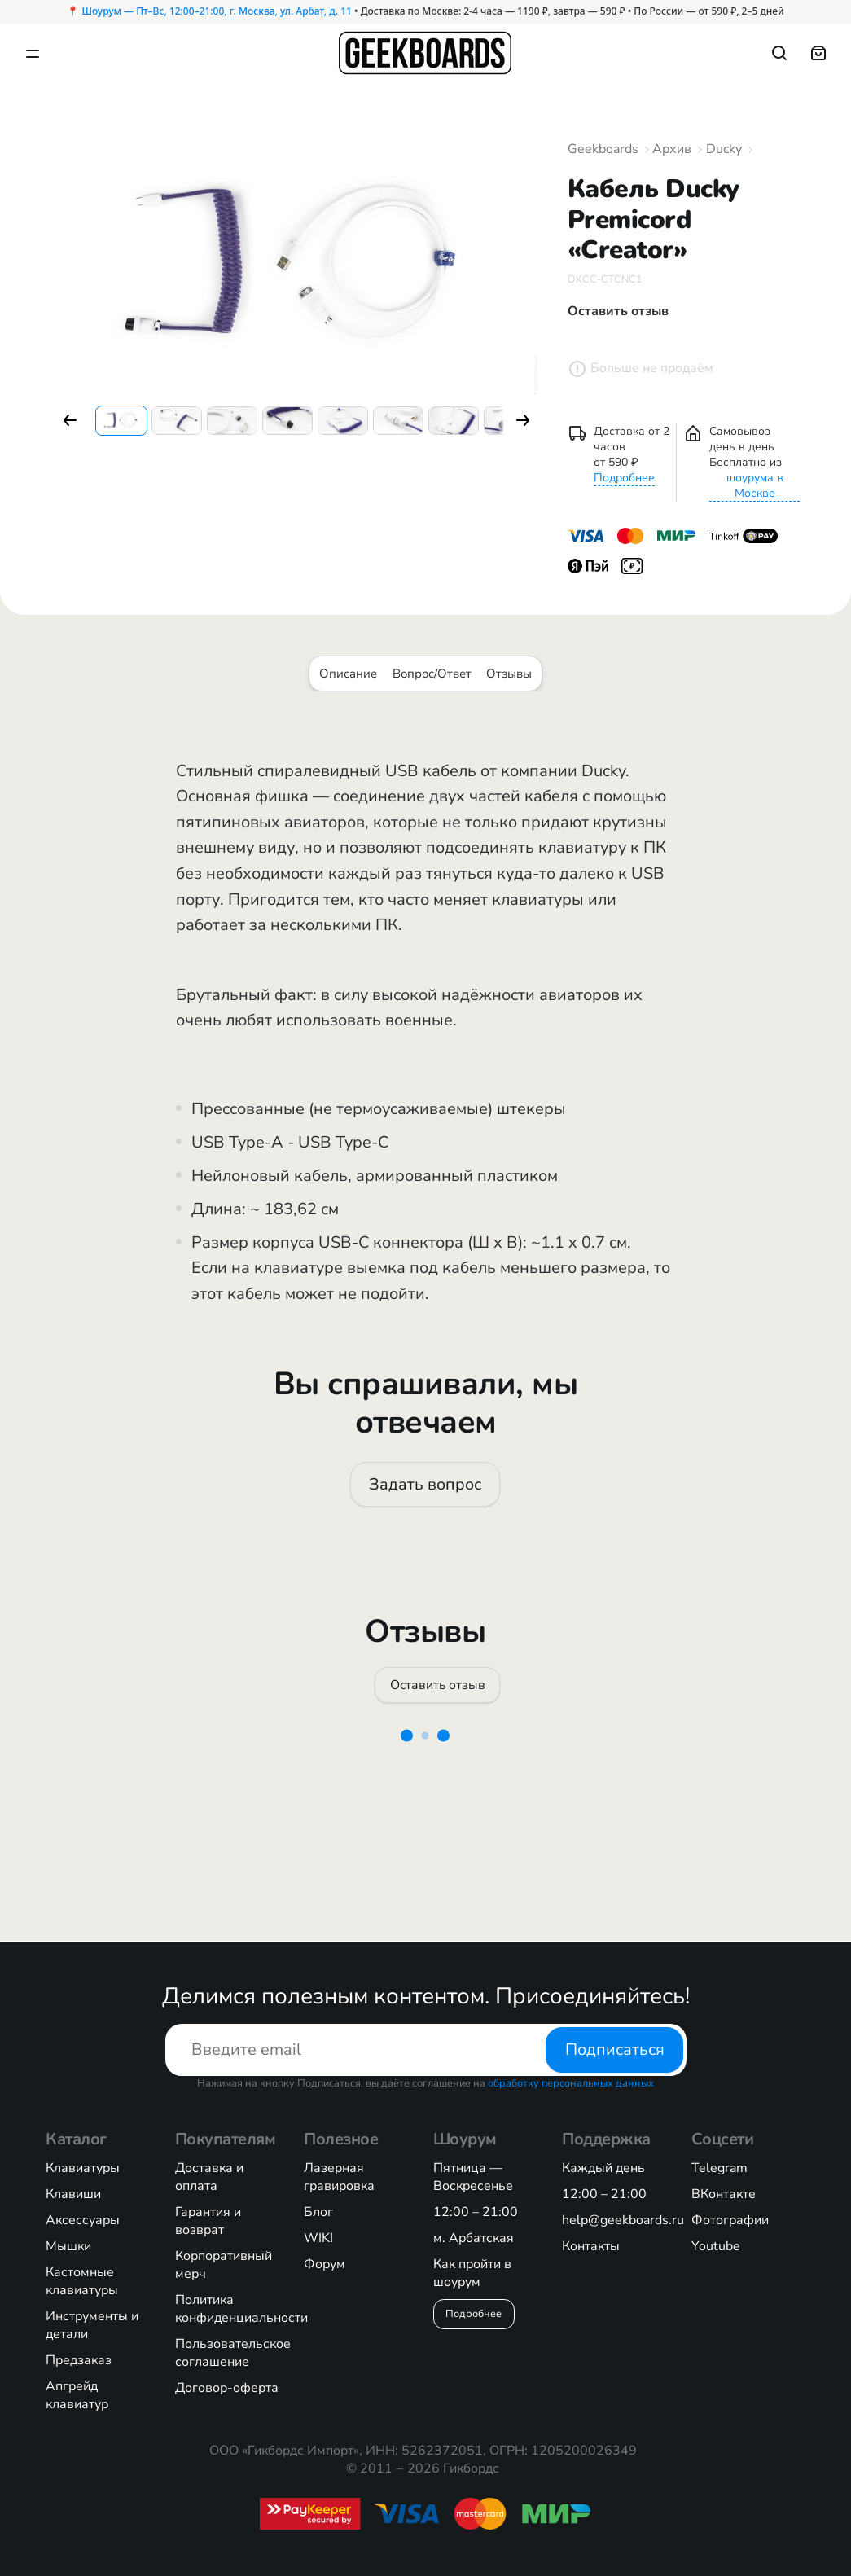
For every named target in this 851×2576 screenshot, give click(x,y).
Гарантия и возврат (208, 2221)
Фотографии (730, 2220)
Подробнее (624, 477)
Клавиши (73, 2194)
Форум (324, 2264)
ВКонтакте (723, 2194)
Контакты (591, 2246)
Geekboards (603, 149)
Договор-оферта (227, 2388)
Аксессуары (83, 2220)
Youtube (715, 2246)
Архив (671, 149)
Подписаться (614, 2049)
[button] (70, 420)
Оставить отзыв (437, 1686)
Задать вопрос (426, 1484)
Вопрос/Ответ (432, 673)
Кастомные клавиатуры (82, 2281)
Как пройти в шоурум (472, 2273)
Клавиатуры (83, 2168)
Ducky (724, 149)
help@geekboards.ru (623, 2220)
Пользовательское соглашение (233, 2353)
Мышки (68, 2246)
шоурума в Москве (754, 485)
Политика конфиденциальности (241, 2309)
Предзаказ (79, 2360)
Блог (318, 2212)
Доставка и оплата (209, 2177)
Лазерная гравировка (339, 2177)
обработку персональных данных (571, 2083)
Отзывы (509, 673)
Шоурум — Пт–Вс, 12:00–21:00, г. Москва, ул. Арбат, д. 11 (216, 11)
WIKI (318, 2238)
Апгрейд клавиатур (77, 2395)
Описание (348, 673)
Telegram (719, 2168)
